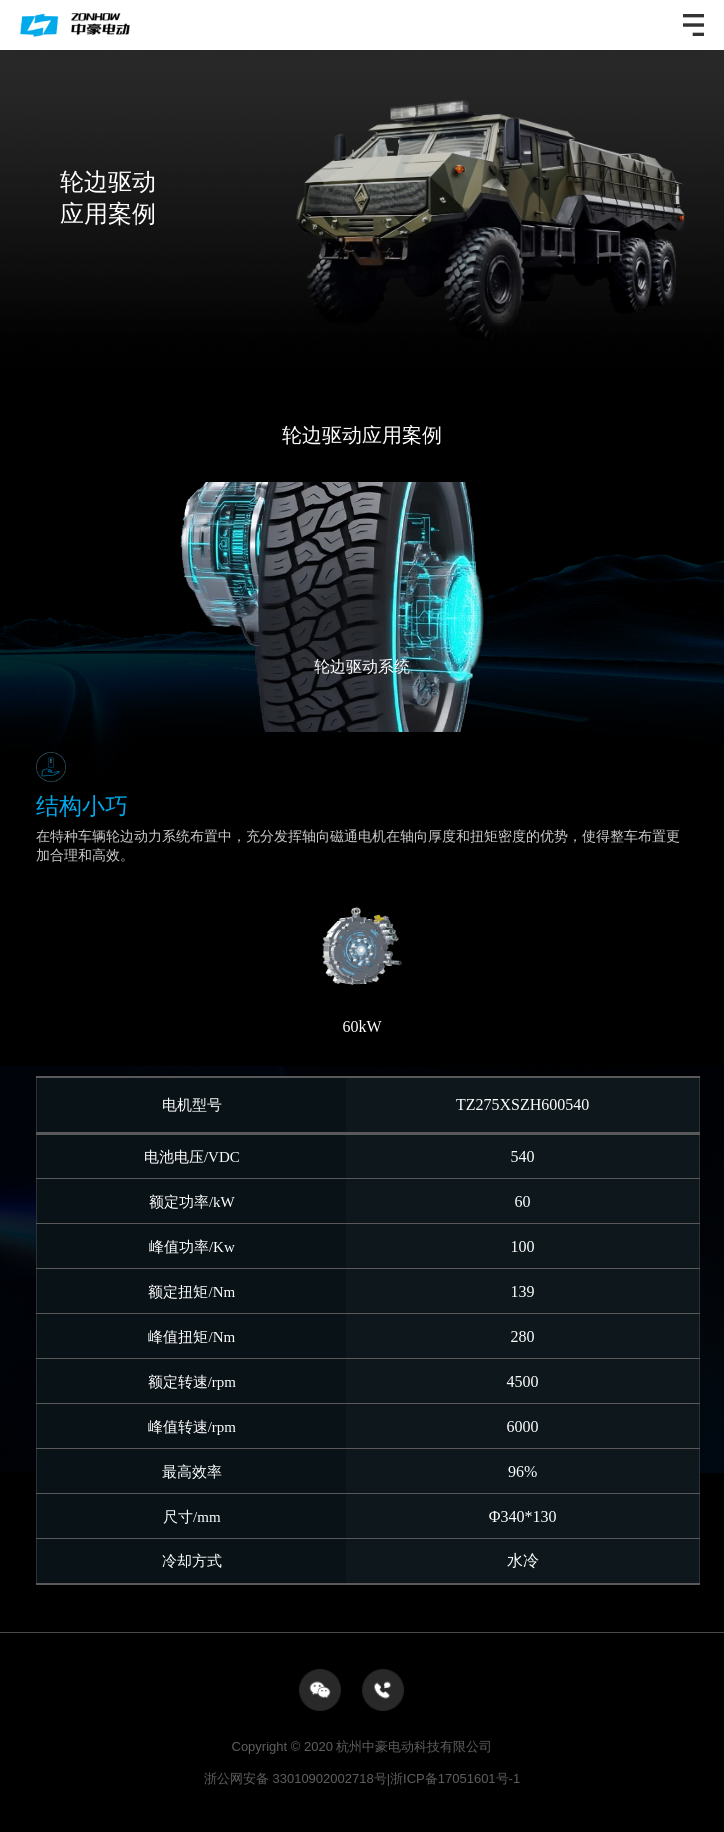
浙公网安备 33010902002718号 (297, 1778)
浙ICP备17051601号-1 (455, 1778)
